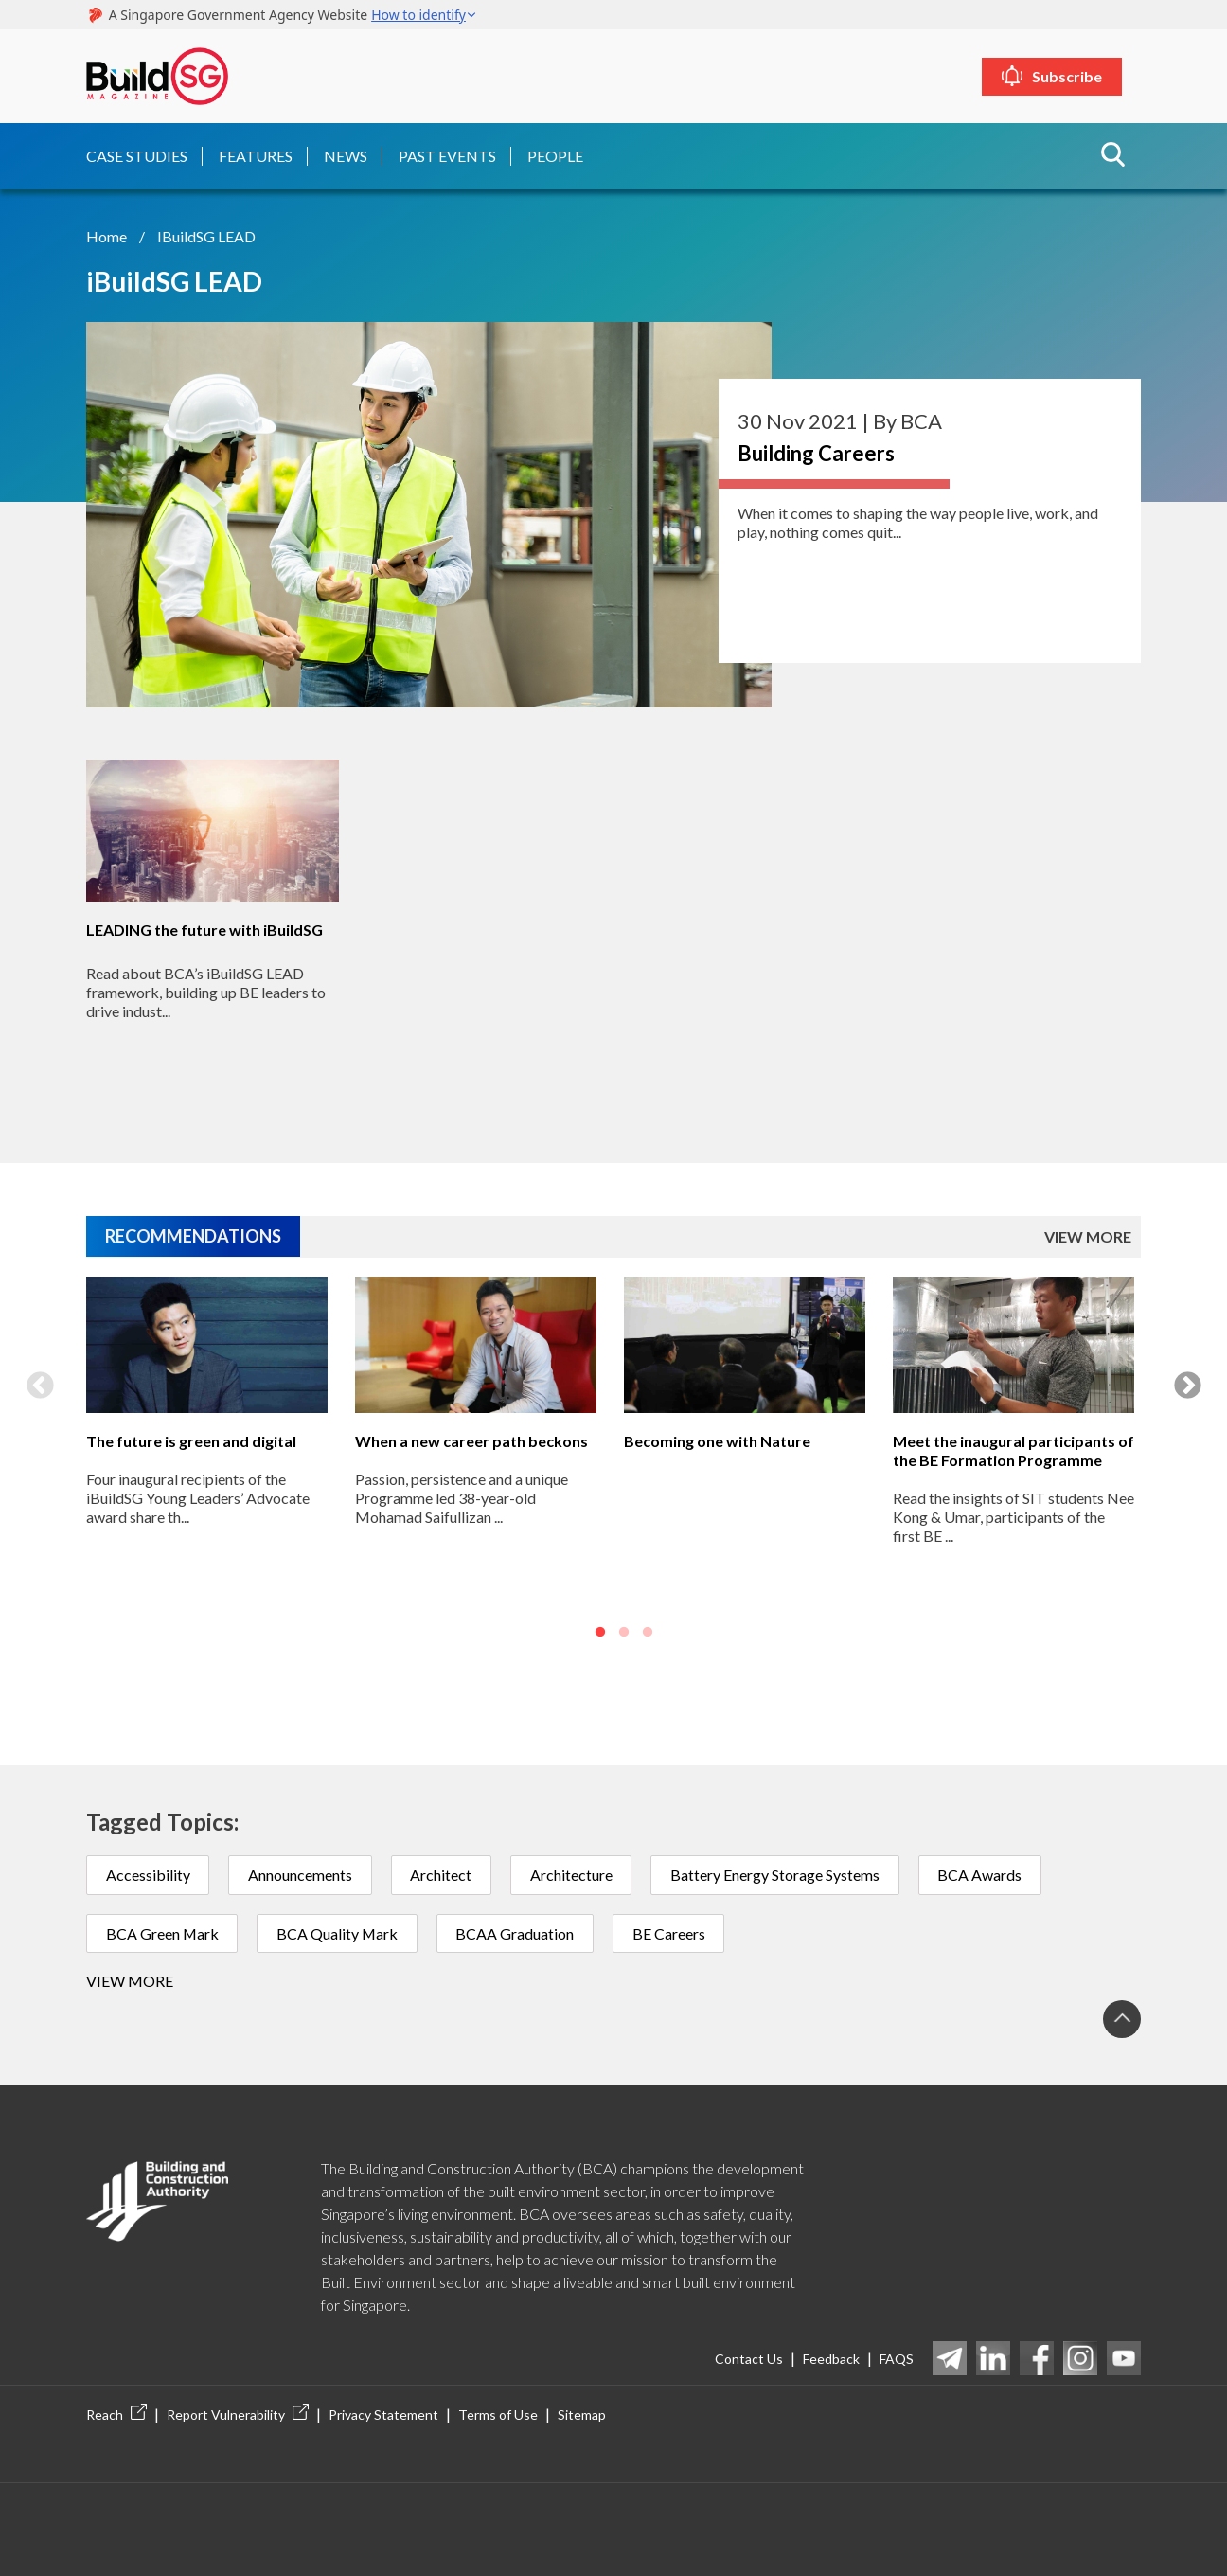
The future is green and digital (191, 1440)
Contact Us (749, 2359)
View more (129, 1981)
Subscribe (1075, 76)
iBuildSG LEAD (206, 235)
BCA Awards (983, 1874)
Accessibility (148, 1874)
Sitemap (582, 2414)
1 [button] (600, 1632)
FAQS (897, 2359)
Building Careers (816, 452)
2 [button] (623, 1632)
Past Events (447, 155)
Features (256, 155)
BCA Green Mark (163, 1932)
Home (106, 235)
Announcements (301, 1874)
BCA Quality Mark (339, 1932)
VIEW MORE (1087, 1236)
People (555, 155)
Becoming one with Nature (717, 1440)
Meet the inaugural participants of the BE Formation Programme (1013, 1449)
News (345, 155)
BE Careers (672, 1932)
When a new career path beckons (471, 1440)
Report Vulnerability (238, 2414)
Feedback (831, 2359)
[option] (207, 1464)
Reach (116, 2414)
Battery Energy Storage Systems (777, 1874)
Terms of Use (498, 2414)
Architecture (573, 1874)
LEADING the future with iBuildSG (204, 930)
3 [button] (647, 1632)
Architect (442, 1874)
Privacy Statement (383, 2414)
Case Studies (136, 155)
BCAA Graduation (518, 1932)
